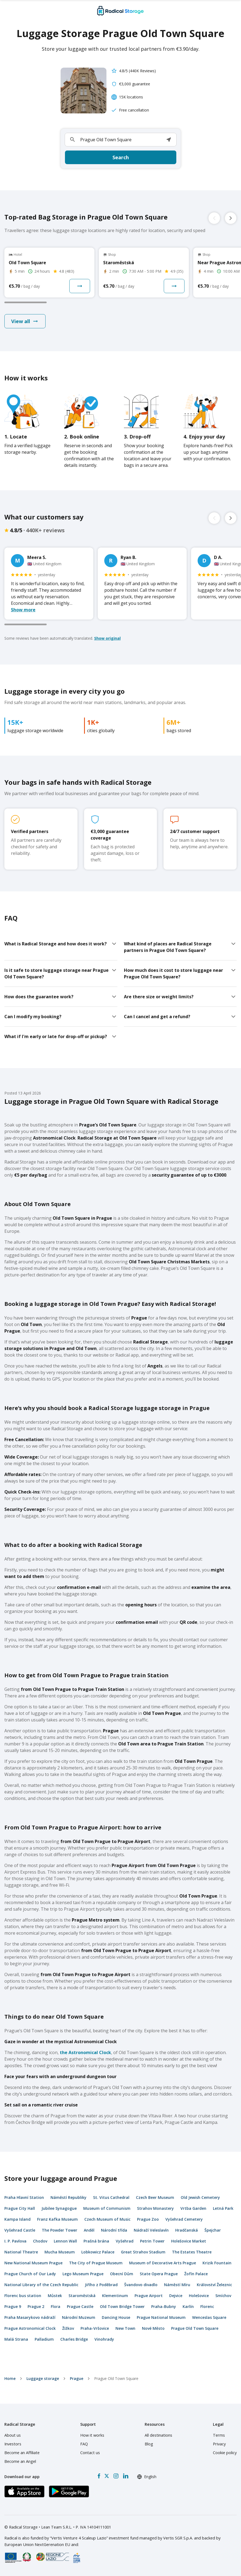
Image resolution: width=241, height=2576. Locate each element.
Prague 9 (12, 2306)
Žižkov (68, 2328)
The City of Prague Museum (96, 2262)
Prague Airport (149, 2295)
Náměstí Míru (177, 2284)
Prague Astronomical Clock (30, 2328)
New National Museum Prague (33, 2262)
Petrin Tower (152, 2241)
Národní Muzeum (78, 2317)
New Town (125, 2328)
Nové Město (153, 2328)
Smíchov (223, 2295)
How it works (92, 2435)
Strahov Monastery (155, 2208)
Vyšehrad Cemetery (184, 2219)
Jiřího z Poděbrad (101, 2284)
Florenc (207, 2306)
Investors (12, 2443)
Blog (149, 2443)
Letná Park (223, 2208)
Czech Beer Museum (155, 2197)
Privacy (219, 2443)
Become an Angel (20, 2461)
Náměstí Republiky (68, 2197)
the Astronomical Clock (85, 2052)
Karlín (188, 2306)
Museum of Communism (106, 2208)
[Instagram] (115, 2475)
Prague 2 (36, 2306)
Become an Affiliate (22, 2452)
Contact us (90, 2452)
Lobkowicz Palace (97, 2252)
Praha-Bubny (163, 2306)
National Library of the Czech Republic (41, 2284)
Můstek (55, 2295)
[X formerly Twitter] (107, 2476)
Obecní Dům (121, 2273)
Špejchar (212, 2230)
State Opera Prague (159, 2273)
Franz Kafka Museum (57, 2219)
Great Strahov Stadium (143, 2252)
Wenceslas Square (209, 2317)
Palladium (44, 2339)
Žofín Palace (196, 2273)
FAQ (84, 2443)
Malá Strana (16, 2339)
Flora (55, 2306)
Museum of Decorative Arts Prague (162, 2262)
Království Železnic (214, 2284)
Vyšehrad (124, 2241)
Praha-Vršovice (95, 2328)
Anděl (89, 2230)
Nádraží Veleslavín (151, 2230)
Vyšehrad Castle (19, 2230)
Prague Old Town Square (194, 2328)
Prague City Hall (19, 2208)
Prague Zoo (148, 2219)
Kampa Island (17, 2219)
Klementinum (115, 2295)
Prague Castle (80, 2306)
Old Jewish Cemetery (200, 2197)
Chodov (40, 2241)
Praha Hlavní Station (24, 2197)
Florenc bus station (22, 2295)
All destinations (158, 2435)
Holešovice (199, 2295)
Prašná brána (96, 2241)
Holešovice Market (188, 2241)
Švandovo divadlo (140, 2284)
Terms (219, 2435)
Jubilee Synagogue (59, 2208)
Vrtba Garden (193, 2208)
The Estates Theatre (192, 2252)
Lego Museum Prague (83, 2273)
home (10, 2378)
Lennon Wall (65, 2241)
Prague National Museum (161, 2317)
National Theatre (21, 2252)
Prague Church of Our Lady (30, 2273)
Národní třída (114, 2230)
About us (12, 2435)
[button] (169, 140)
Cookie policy (225, 2452)
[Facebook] (99, 2475)
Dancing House (116, 2317)
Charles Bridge (74, 2339)
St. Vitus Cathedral (111, 2197)
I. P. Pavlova (15, 2241)
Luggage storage (42, 2378)
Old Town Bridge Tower (122, 2306)
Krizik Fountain (217, 2262)
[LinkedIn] (125, 2475)
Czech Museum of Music (107, 2219)
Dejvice (175, 2295)
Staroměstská (82, 2295)
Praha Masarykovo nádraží (29, 2317)
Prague (76, 2378)
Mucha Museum (59, 2252)
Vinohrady (104, 2339)
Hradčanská (186, 2230)
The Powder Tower (59, 2230)
